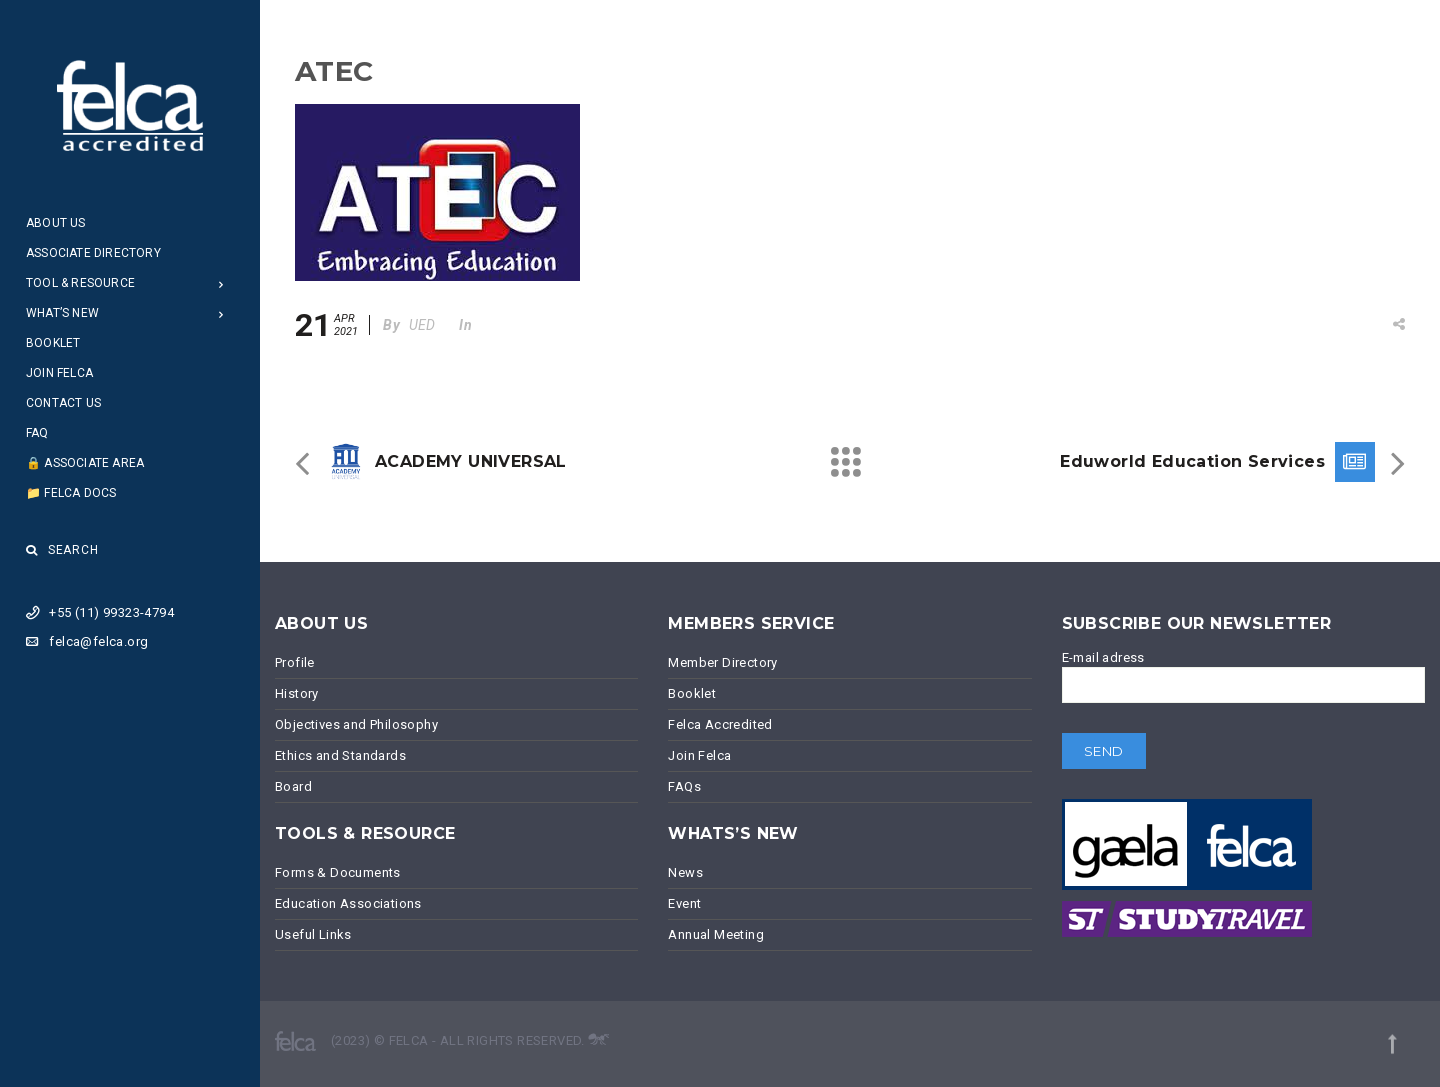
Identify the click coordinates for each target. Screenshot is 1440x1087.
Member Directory (722, 662)
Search (62, 550)
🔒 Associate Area (85, 463)
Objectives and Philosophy (356, 724)
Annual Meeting (716, 934)
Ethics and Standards (340, 755)
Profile (295, 662)
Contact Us (63, 403)
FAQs (684, 786)
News (685, 872)
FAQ (37, 433)
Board (293, 786)
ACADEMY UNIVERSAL (471, 461)
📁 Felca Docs (71, 493)
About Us (56, 223)
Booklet (53, 343)
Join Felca (59, 373)
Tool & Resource (80, 283)
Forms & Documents (338, 872)
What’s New (62, 313)
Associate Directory (93, 253)
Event (684, 903)
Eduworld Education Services (1192, 461)
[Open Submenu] (221, 283)
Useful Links (313, 934)
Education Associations (348, 903)
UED (422, 325)
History (297, 693)
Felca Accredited (720, 724)
